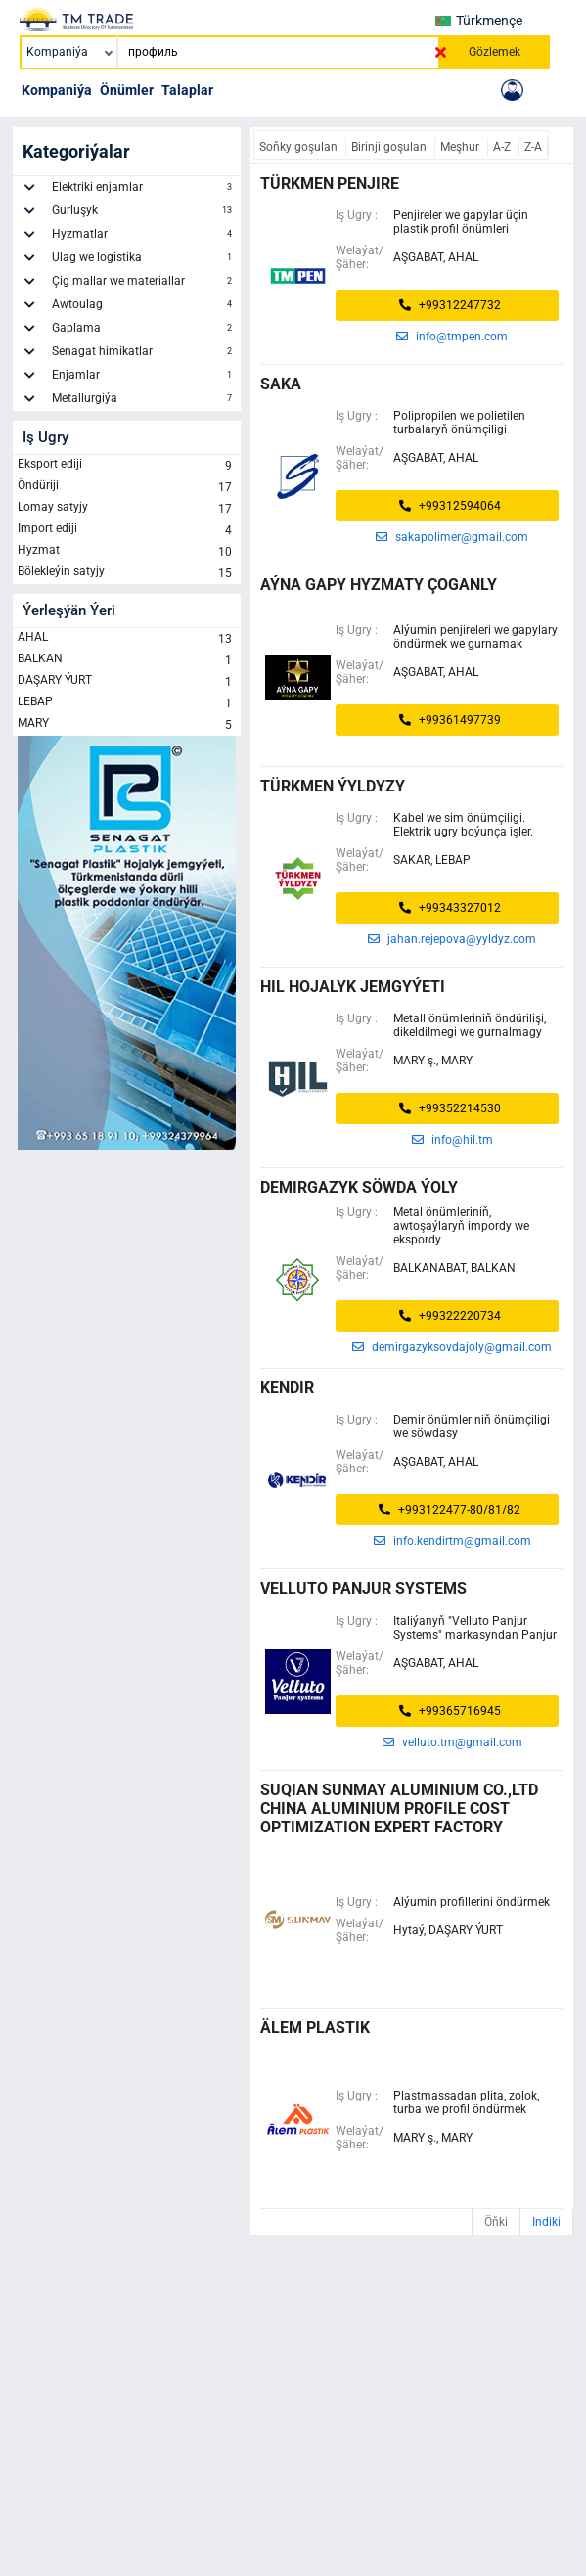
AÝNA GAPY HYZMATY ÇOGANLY (378, 584)
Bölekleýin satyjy (127, 573)
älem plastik (315, 2027)
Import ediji (127, 530)
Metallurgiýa (144, 401)
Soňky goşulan (299, 147)
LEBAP (127, 703)
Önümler (127, 90)
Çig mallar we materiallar (144, 284)
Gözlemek (494, 52)
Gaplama (144, 330)
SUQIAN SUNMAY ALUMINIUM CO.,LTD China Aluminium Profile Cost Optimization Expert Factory (399, 1808)
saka (280, 384)
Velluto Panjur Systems (363, 1588)
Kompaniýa (57, 90)
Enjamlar (144, 377)
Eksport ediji (127, 466)
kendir (287, 1387)
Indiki (546, 2222)
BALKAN (127, 660)
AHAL (127, 639)
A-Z (503, 147)
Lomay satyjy (127, 509)
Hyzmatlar (144, 237)
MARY (127, 725)
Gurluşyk (144, 213)
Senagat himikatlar (144, 354)
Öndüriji (127, 487)
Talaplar (187, 90)
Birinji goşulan (390, 147)
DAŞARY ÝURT (127, 682)
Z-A (533, 147)
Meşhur (461, 147)
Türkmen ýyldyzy (332, 786)
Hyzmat (127, 552)
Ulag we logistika (144, 260)
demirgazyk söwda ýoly (359, 1187)
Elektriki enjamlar (144, 190)
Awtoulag (144, 307)
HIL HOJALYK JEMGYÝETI (352, 986)
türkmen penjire (329, 183)
